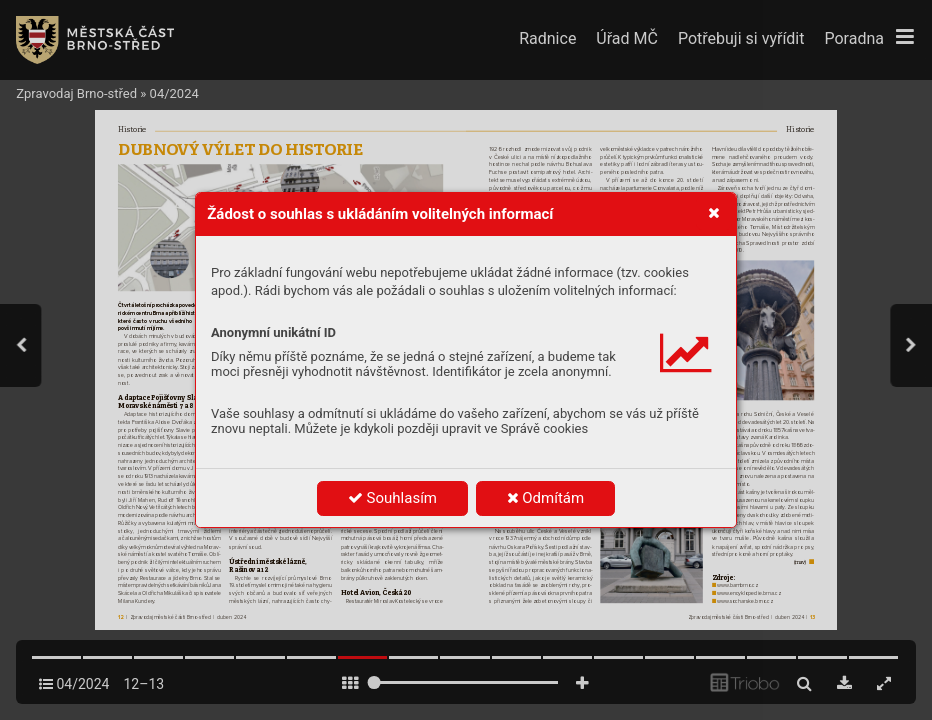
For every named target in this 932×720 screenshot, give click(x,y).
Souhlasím (392, 498)
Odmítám (546, 498)
